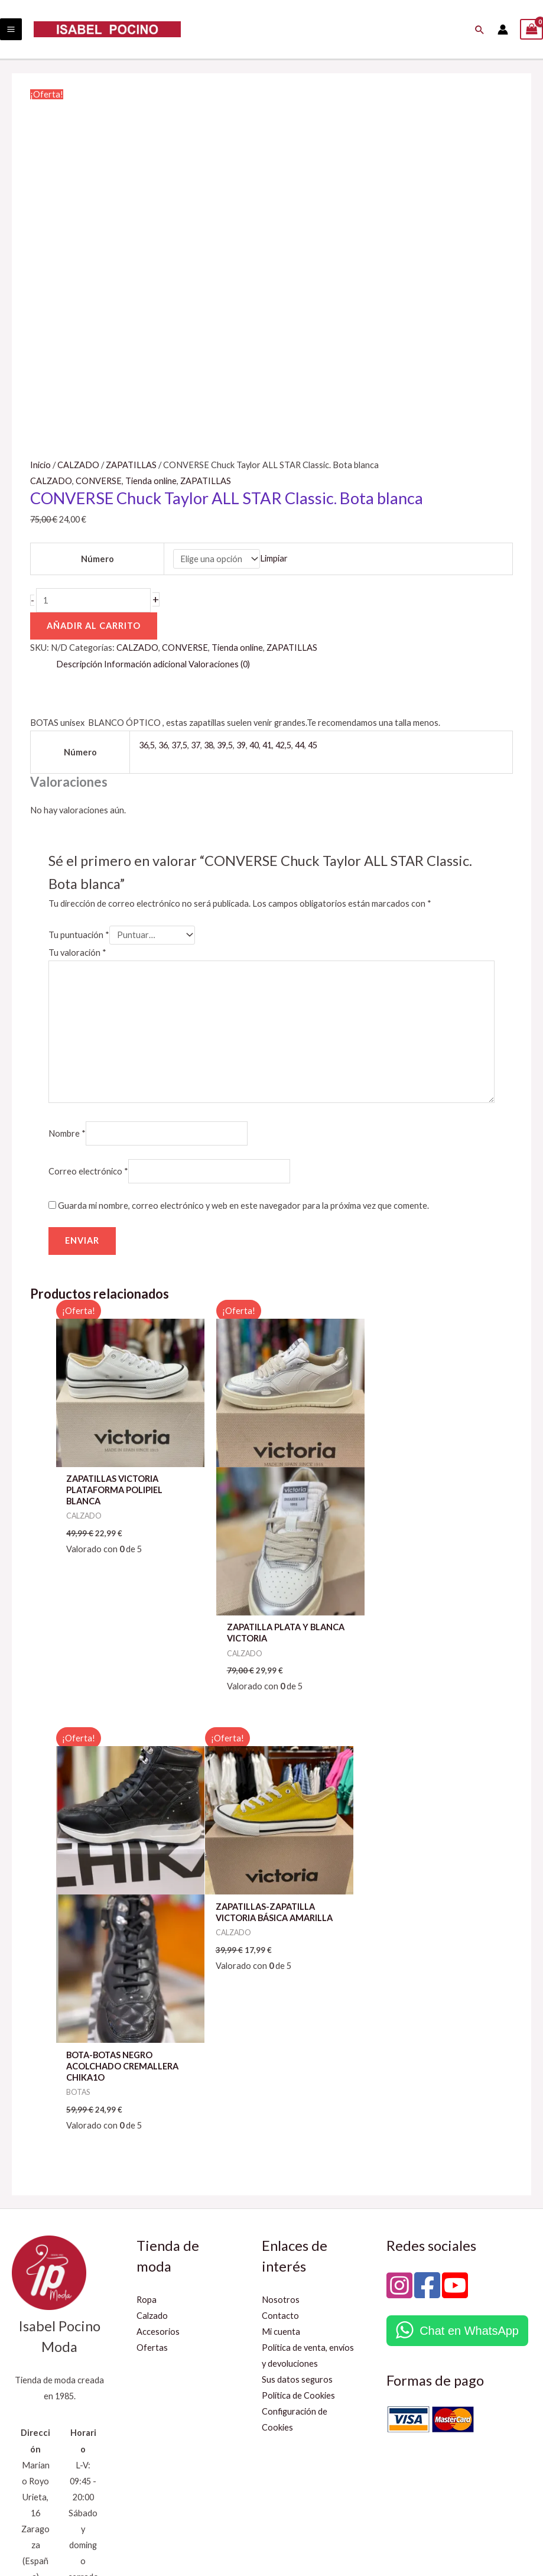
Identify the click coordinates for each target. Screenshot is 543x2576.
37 (195, 745)
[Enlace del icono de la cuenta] (503, 29)
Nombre (67, 1133)
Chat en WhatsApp (469, 2169)
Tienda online (151, 481)
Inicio (40, 465)
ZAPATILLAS (131, 465)
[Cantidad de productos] (93, 600)
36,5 (147, 745)
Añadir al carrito (94, 626)
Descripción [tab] (79, 664)
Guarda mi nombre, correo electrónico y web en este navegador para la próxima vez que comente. (243, 1206)
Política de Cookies (298, 2234)
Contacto (280, 2154)
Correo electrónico (88, 1171)
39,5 (225, 745)
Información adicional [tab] (145, 664)
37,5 (179, 745)
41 (267, 745)
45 (312, 745)
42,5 (283, 745)
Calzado (152, 2154)
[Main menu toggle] (11, 29)
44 (299, 745)
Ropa (146, 2138)
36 (163, 745)
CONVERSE (99, 481)
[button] (480, 29)
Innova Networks (500, 2526)
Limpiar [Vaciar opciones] (274, 559)
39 (241, 745)
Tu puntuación (78, 935)
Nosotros (281, 2138)
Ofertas (152, 2186)
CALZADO (78, 465)
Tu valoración (77, 953)
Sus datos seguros (297, 2218)
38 (208, 745)
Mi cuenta (281, 2170)
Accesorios (158, 2170)
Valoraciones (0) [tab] (219, 664)
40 (254, 745)
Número (97, 559)
